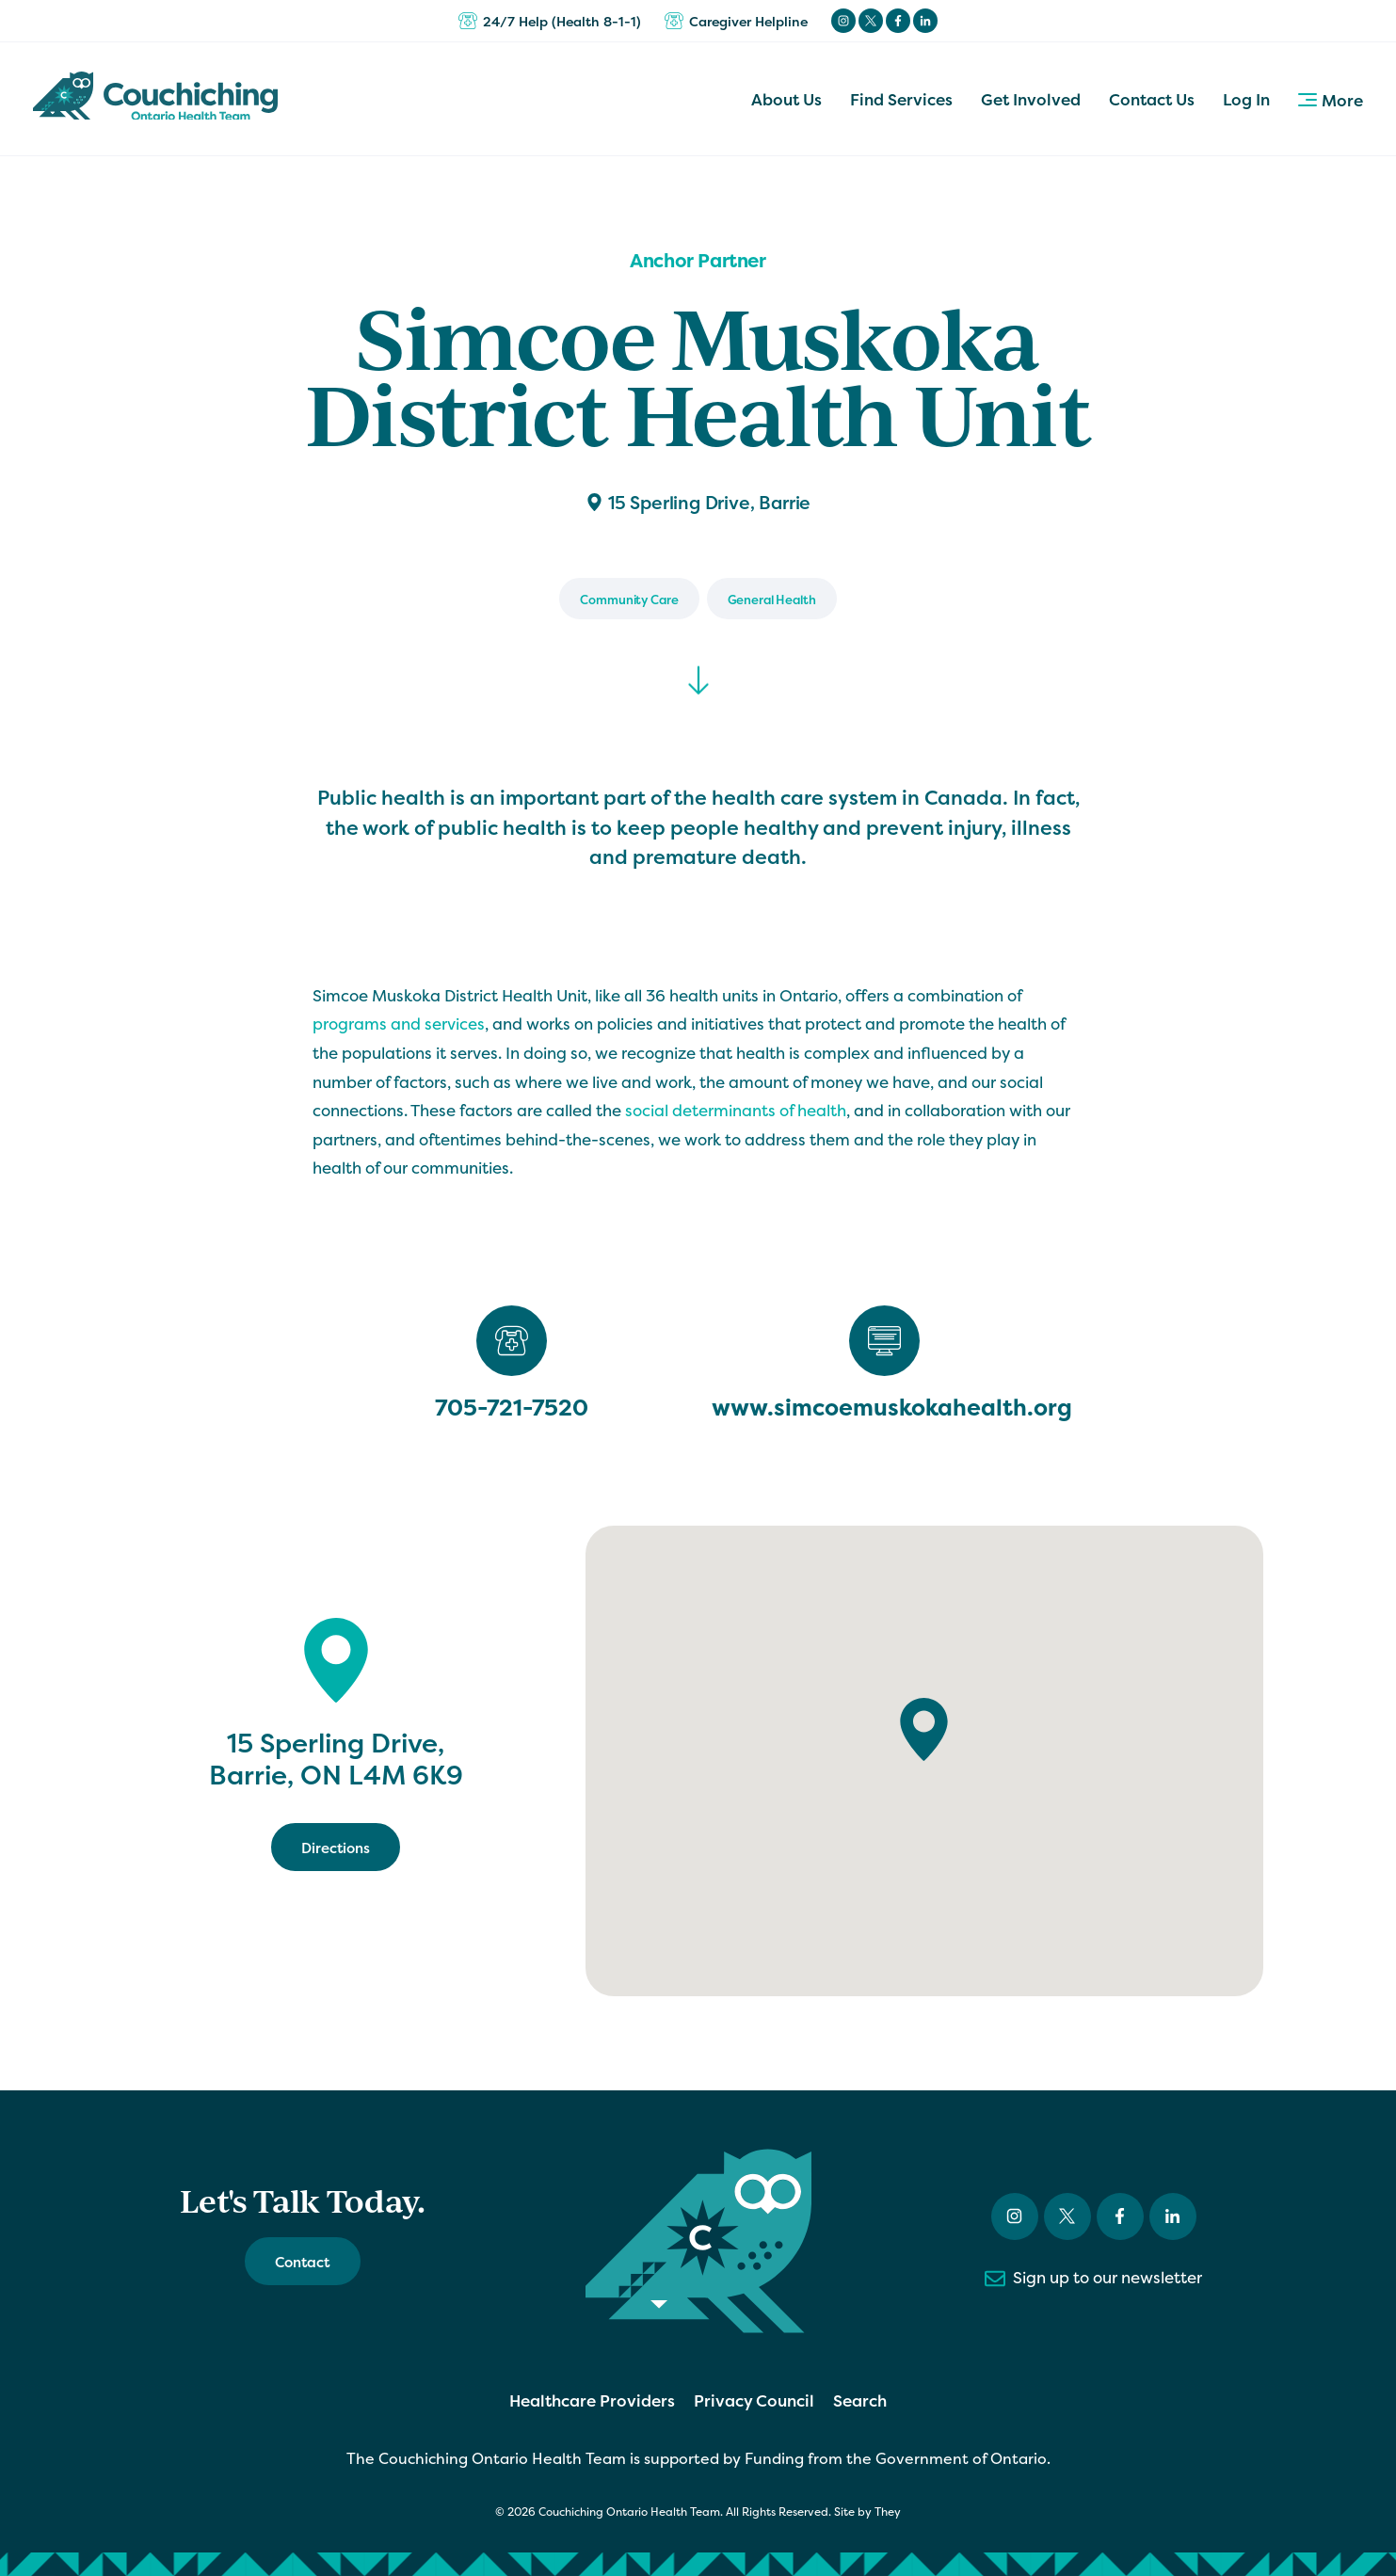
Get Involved (1031, 99)
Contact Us (1152, 99)
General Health (772, 599)
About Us (786, 99)
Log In (1246, 99)
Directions (335, 1848)
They (888, 2512)
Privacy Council (754, 2400)
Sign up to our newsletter (1093, 2278)
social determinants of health (735, 1110)
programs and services (399, 1023)
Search (860, 2400)
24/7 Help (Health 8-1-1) (549, 20)
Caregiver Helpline (736, 20)
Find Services (901, 99)
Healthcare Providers (592, 2400)
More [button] (1330, 100)
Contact (302, 2262)
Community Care (629, 599)
